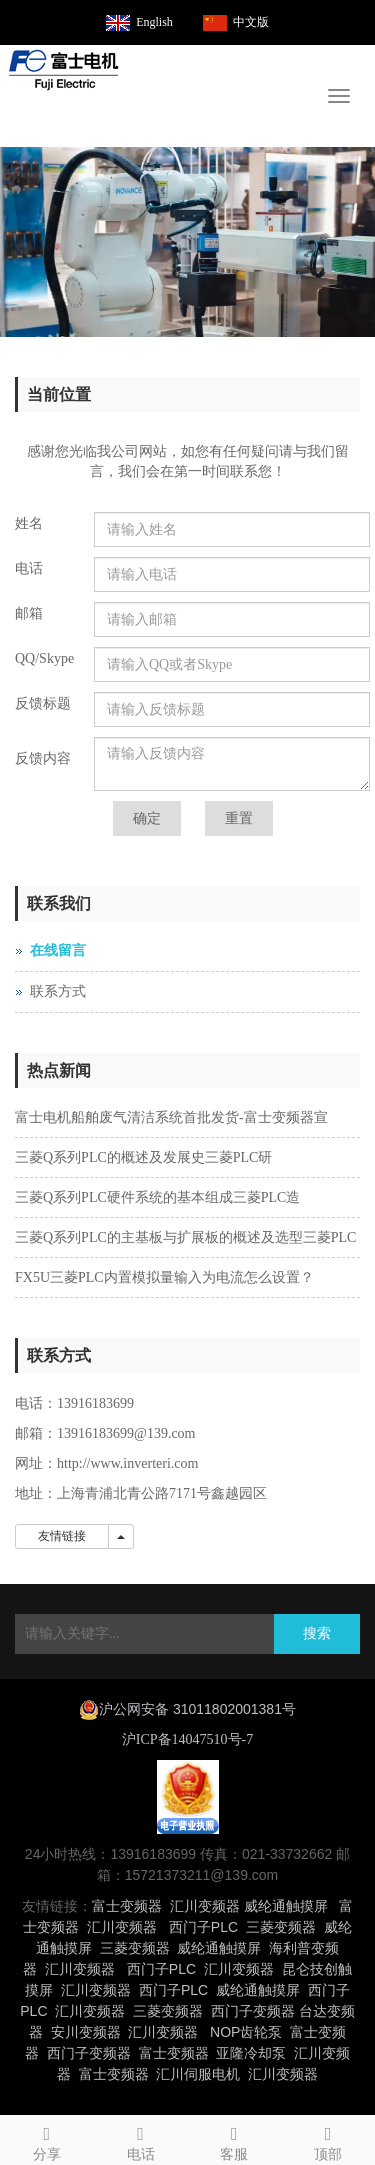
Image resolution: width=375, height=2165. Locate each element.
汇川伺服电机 (198, 2074)
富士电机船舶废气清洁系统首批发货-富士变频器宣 (171, 1117)
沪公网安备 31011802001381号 (197, 1709)
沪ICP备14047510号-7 (187, 1739)
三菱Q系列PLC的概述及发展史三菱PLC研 (143, 1157)
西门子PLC (203, 1927)
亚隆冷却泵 (251, 2053)
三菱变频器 (281, 1927)
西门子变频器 (253, 2011)
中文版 (251, 22)
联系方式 (58, 991)
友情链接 (62, 1536)
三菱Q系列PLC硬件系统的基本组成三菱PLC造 (157, 1197)
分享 (47, 2140)
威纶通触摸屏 (286, 1906)
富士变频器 (127, 1906)
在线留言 (58, 950)
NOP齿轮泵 (246, 2032)
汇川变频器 (205, 1906)
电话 (141, 2140)
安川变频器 (86, 2032)
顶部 (328, 2140)
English (154, 22)
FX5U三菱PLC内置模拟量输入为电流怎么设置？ (164, 1277)
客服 (235, 2140)
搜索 (317, 1633)
